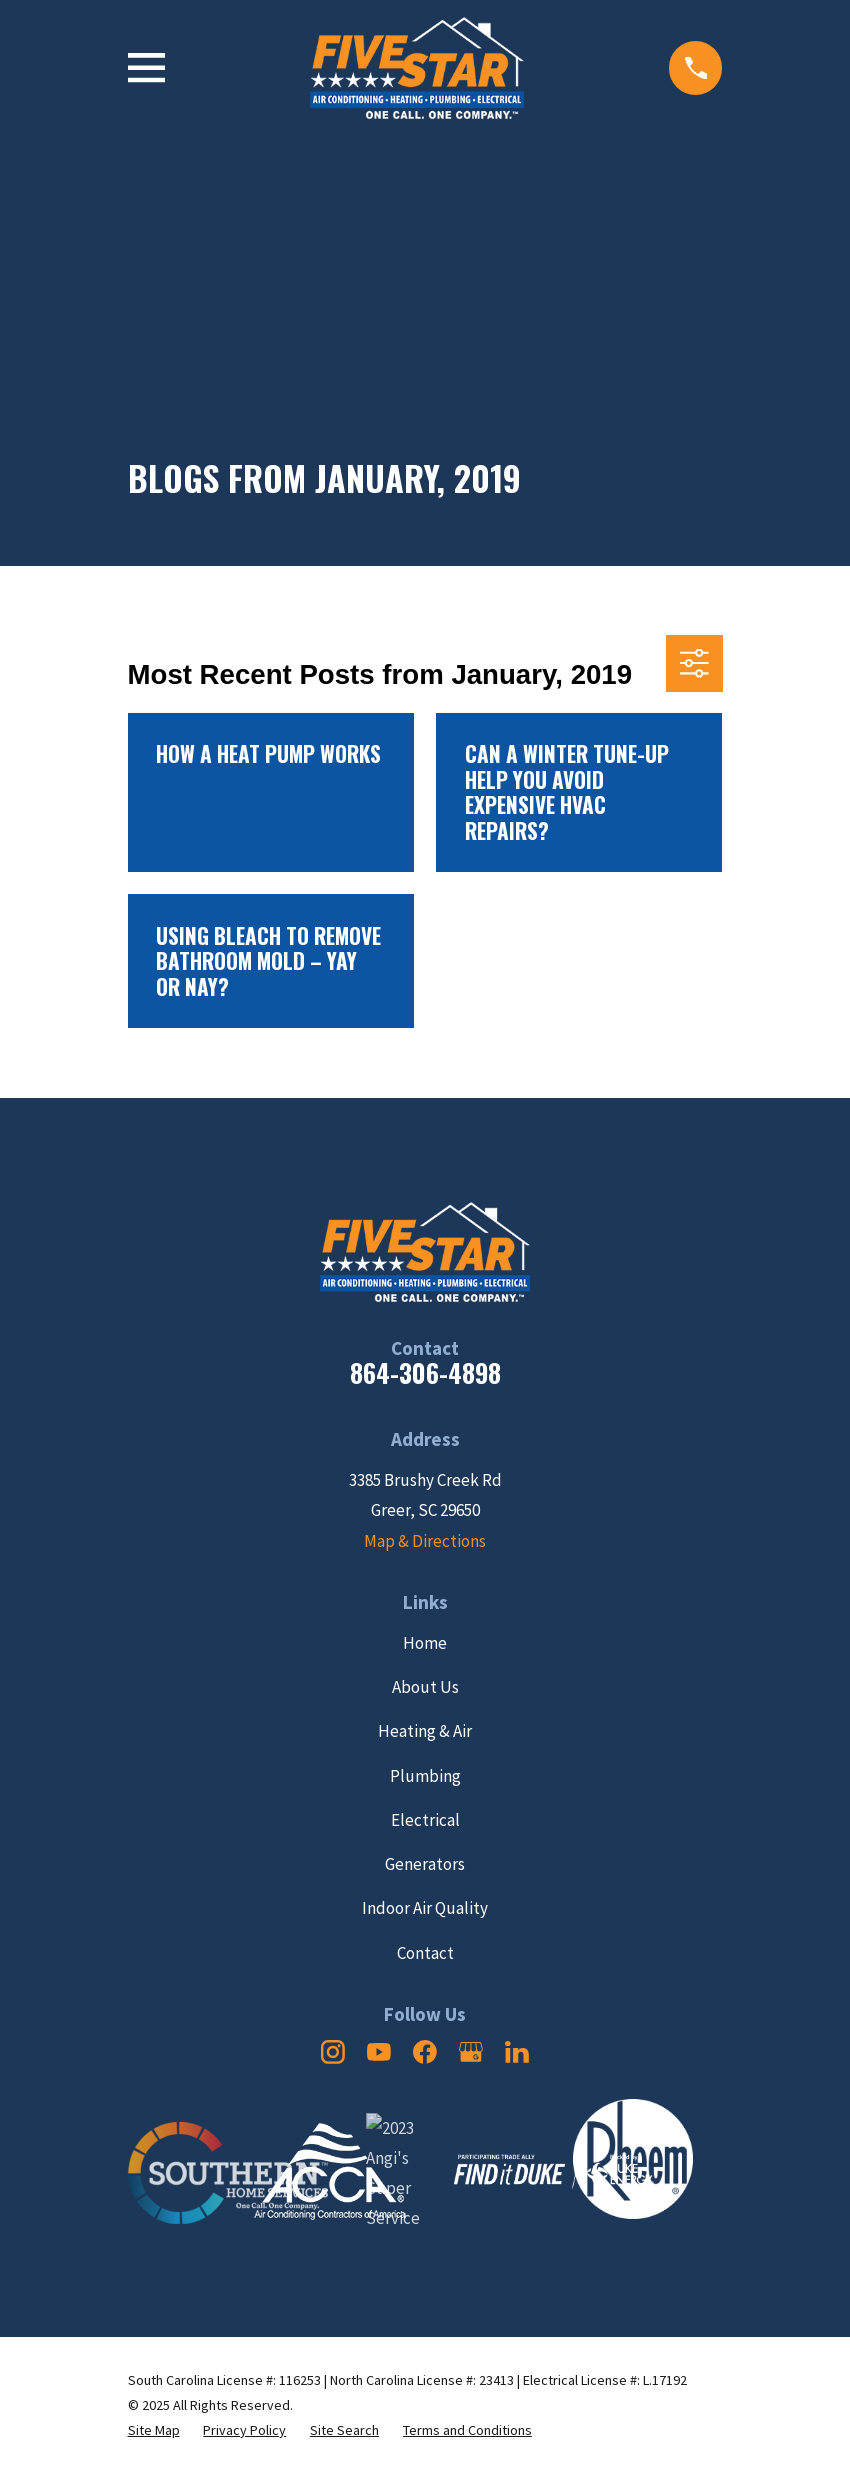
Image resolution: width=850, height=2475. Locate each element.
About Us (425, 1687)
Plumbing (425, 1776)
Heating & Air (425, 1731)
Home (425, 1643)
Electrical (425, 1820)
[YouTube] (379, 2052)
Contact (425, 1953)
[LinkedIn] (517, 2052)
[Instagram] (333, 2052)
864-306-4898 (425, 1372)
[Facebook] (425, 2052)
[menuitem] (154, 2430)
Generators (425, 1864)
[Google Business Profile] (471, 2052)
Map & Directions (425, 1541)
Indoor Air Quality (425, 1908)
